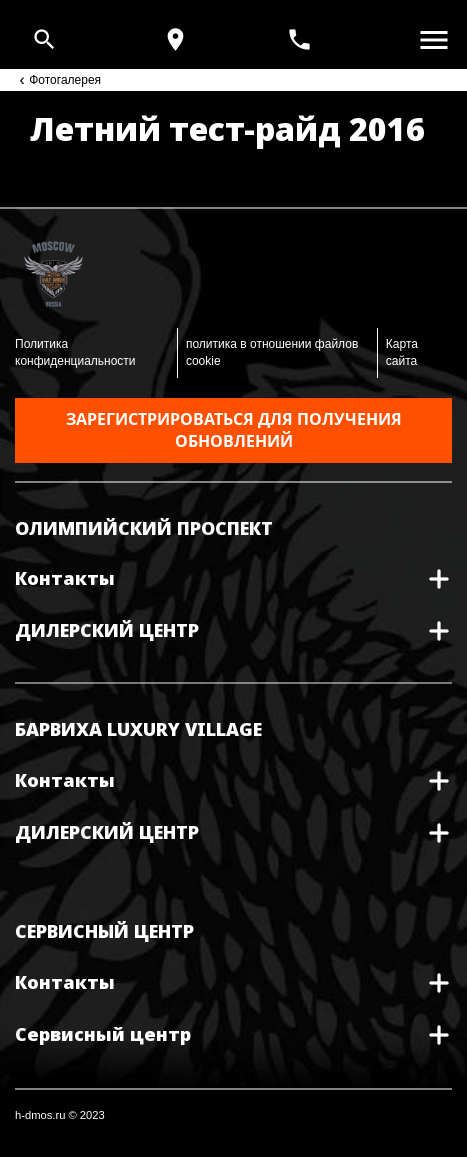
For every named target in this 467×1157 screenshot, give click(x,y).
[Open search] (44, 39)
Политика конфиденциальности (75, 352)
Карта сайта (402, 352)
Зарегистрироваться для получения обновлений (234, 430)
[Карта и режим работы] (175, 39)
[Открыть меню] (434, 40)
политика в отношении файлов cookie (272, 352)
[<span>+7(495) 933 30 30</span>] (302, 39)
